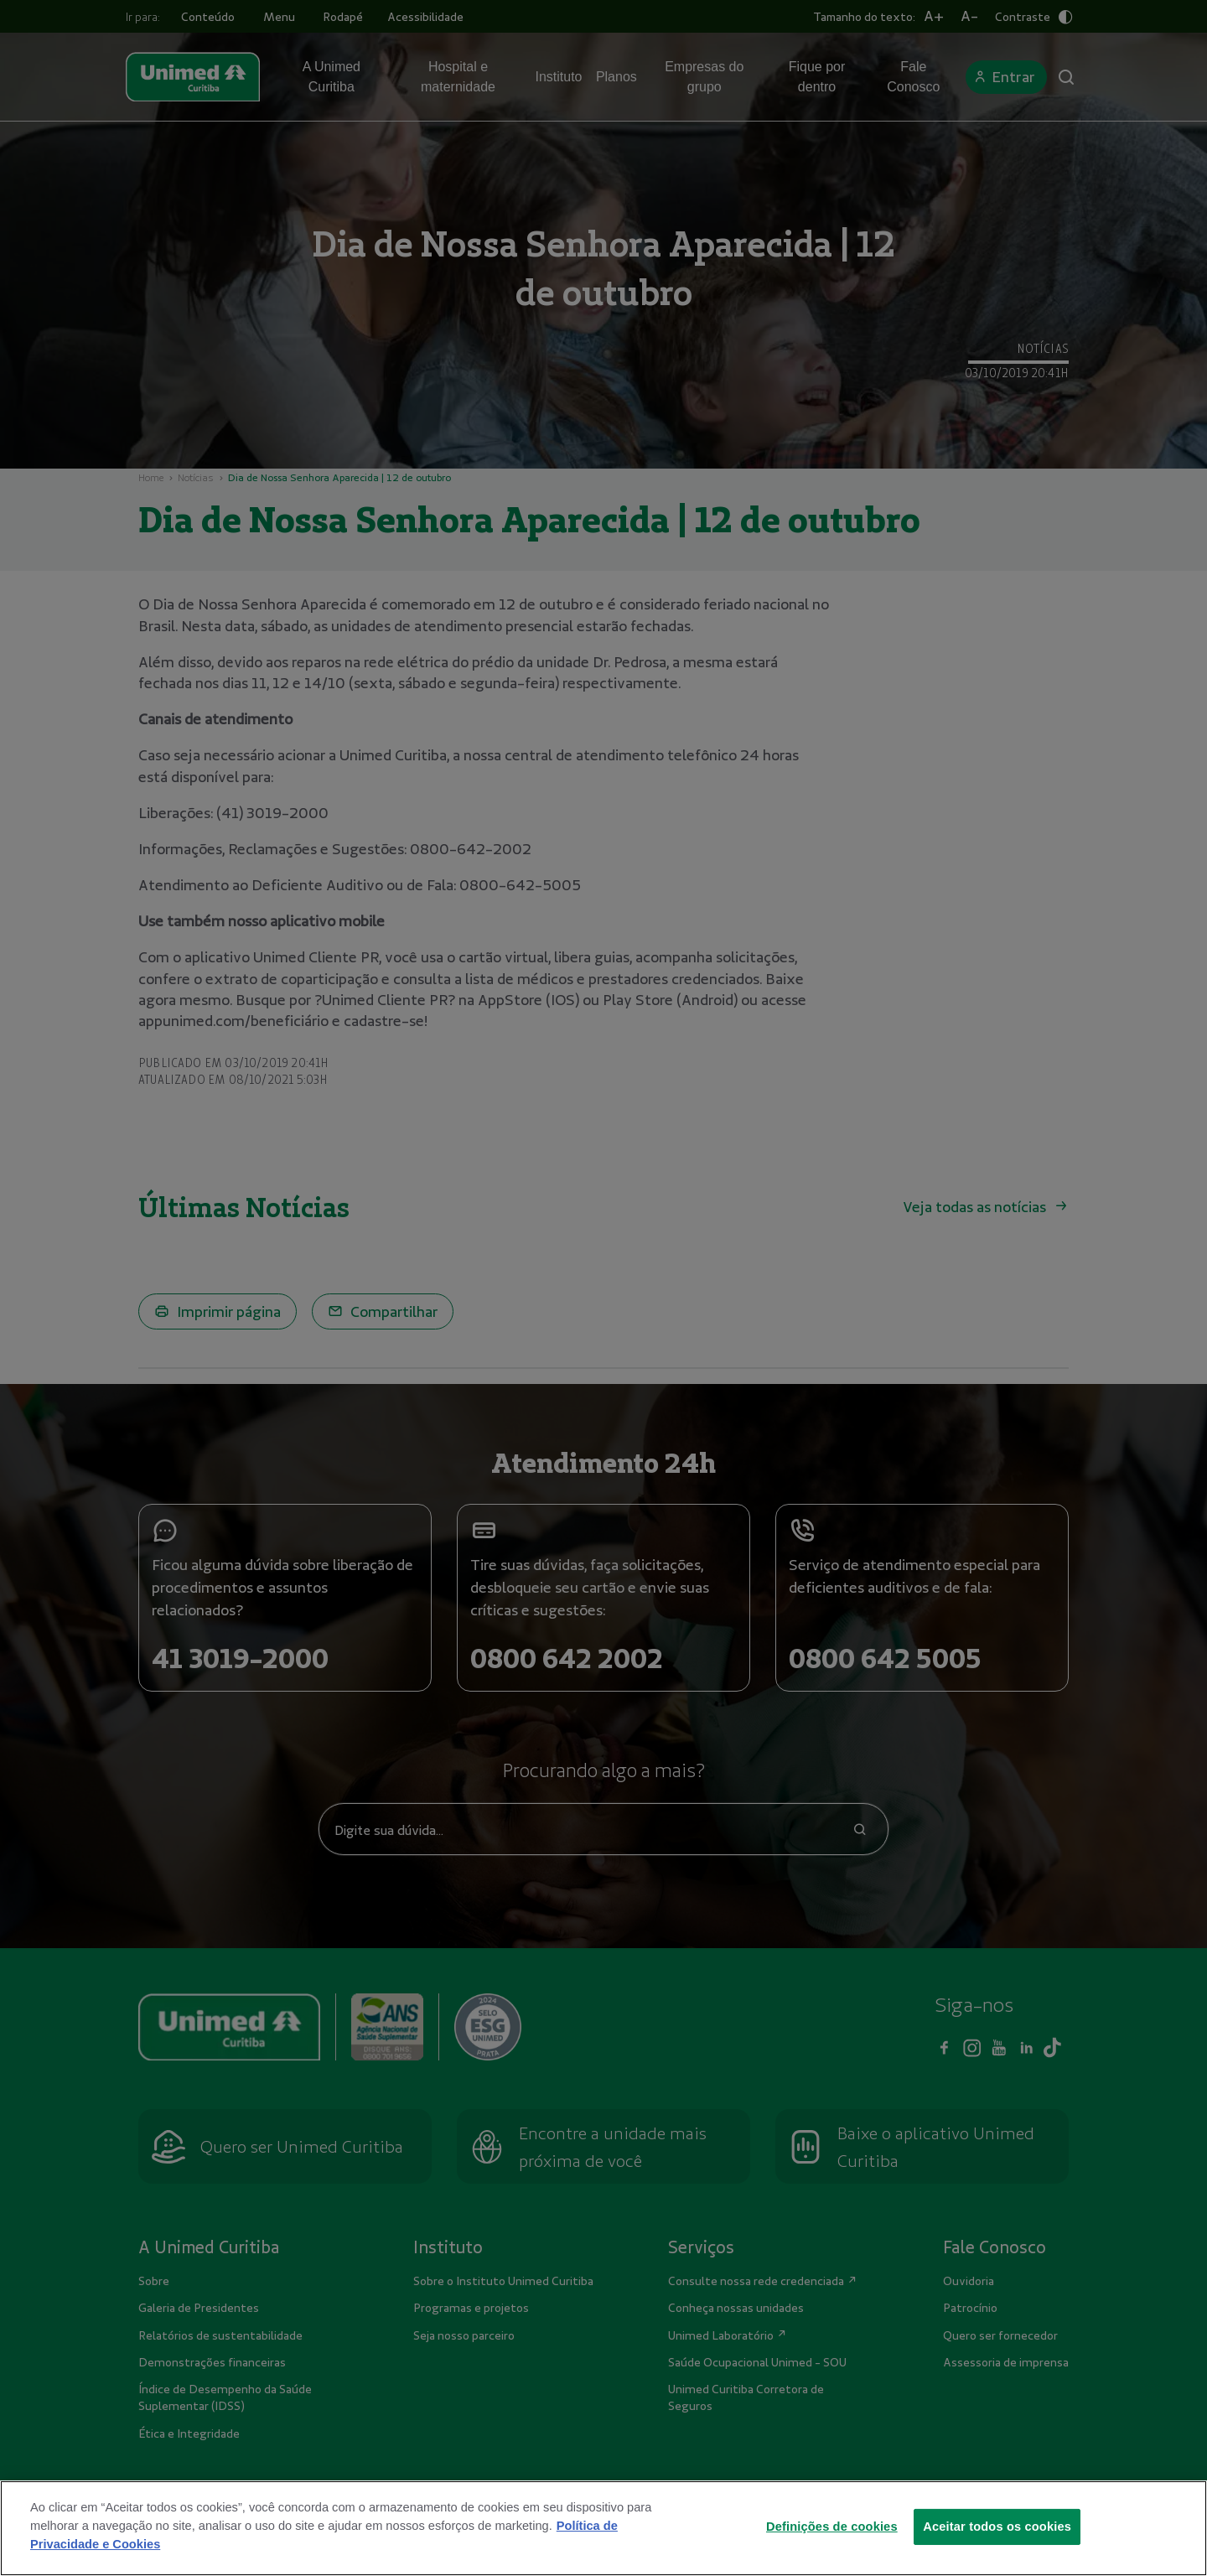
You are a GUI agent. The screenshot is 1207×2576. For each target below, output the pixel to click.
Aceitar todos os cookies (997, 2556)
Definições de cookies (832, 2556)
